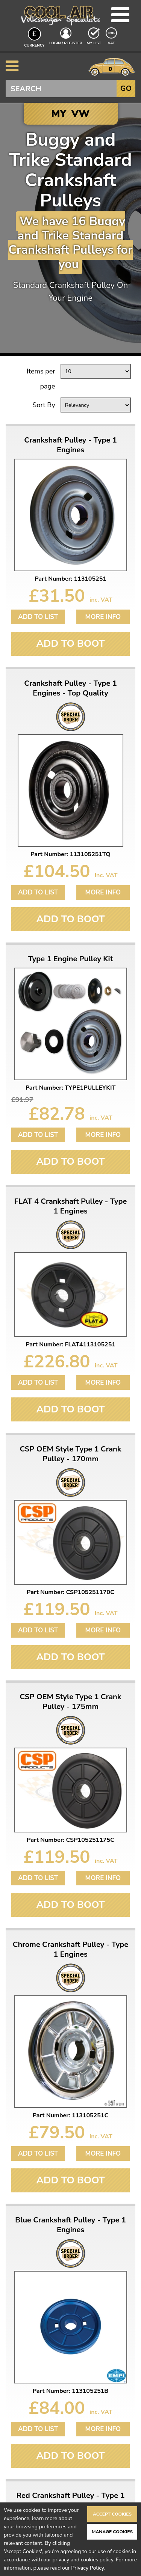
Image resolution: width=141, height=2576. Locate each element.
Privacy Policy (87, 2567)
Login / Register (65, 43)
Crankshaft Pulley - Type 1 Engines (70, 445)
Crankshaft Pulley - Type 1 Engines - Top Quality (70, 688)
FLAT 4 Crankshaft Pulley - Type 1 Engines (70, 1206)
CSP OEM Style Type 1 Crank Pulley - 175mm (70, 1702)
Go (126, 88)
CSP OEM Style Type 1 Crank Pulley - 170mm (70, 1454)
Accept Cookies (112, 2514)
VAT (112, 43)
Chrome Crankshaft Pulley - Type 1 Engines (70, 1949)
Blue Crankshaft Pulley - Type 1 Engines (70, 2225)
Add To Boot (70, 643)
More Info (103, 617)
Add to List (38, 617)
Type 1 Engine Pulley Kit (70, 959)
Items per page (41, 379)
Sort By (43, 405)
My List (94, 43)
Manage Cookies (112, 2532)
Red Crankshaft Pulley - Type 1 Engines (70, 2500)
